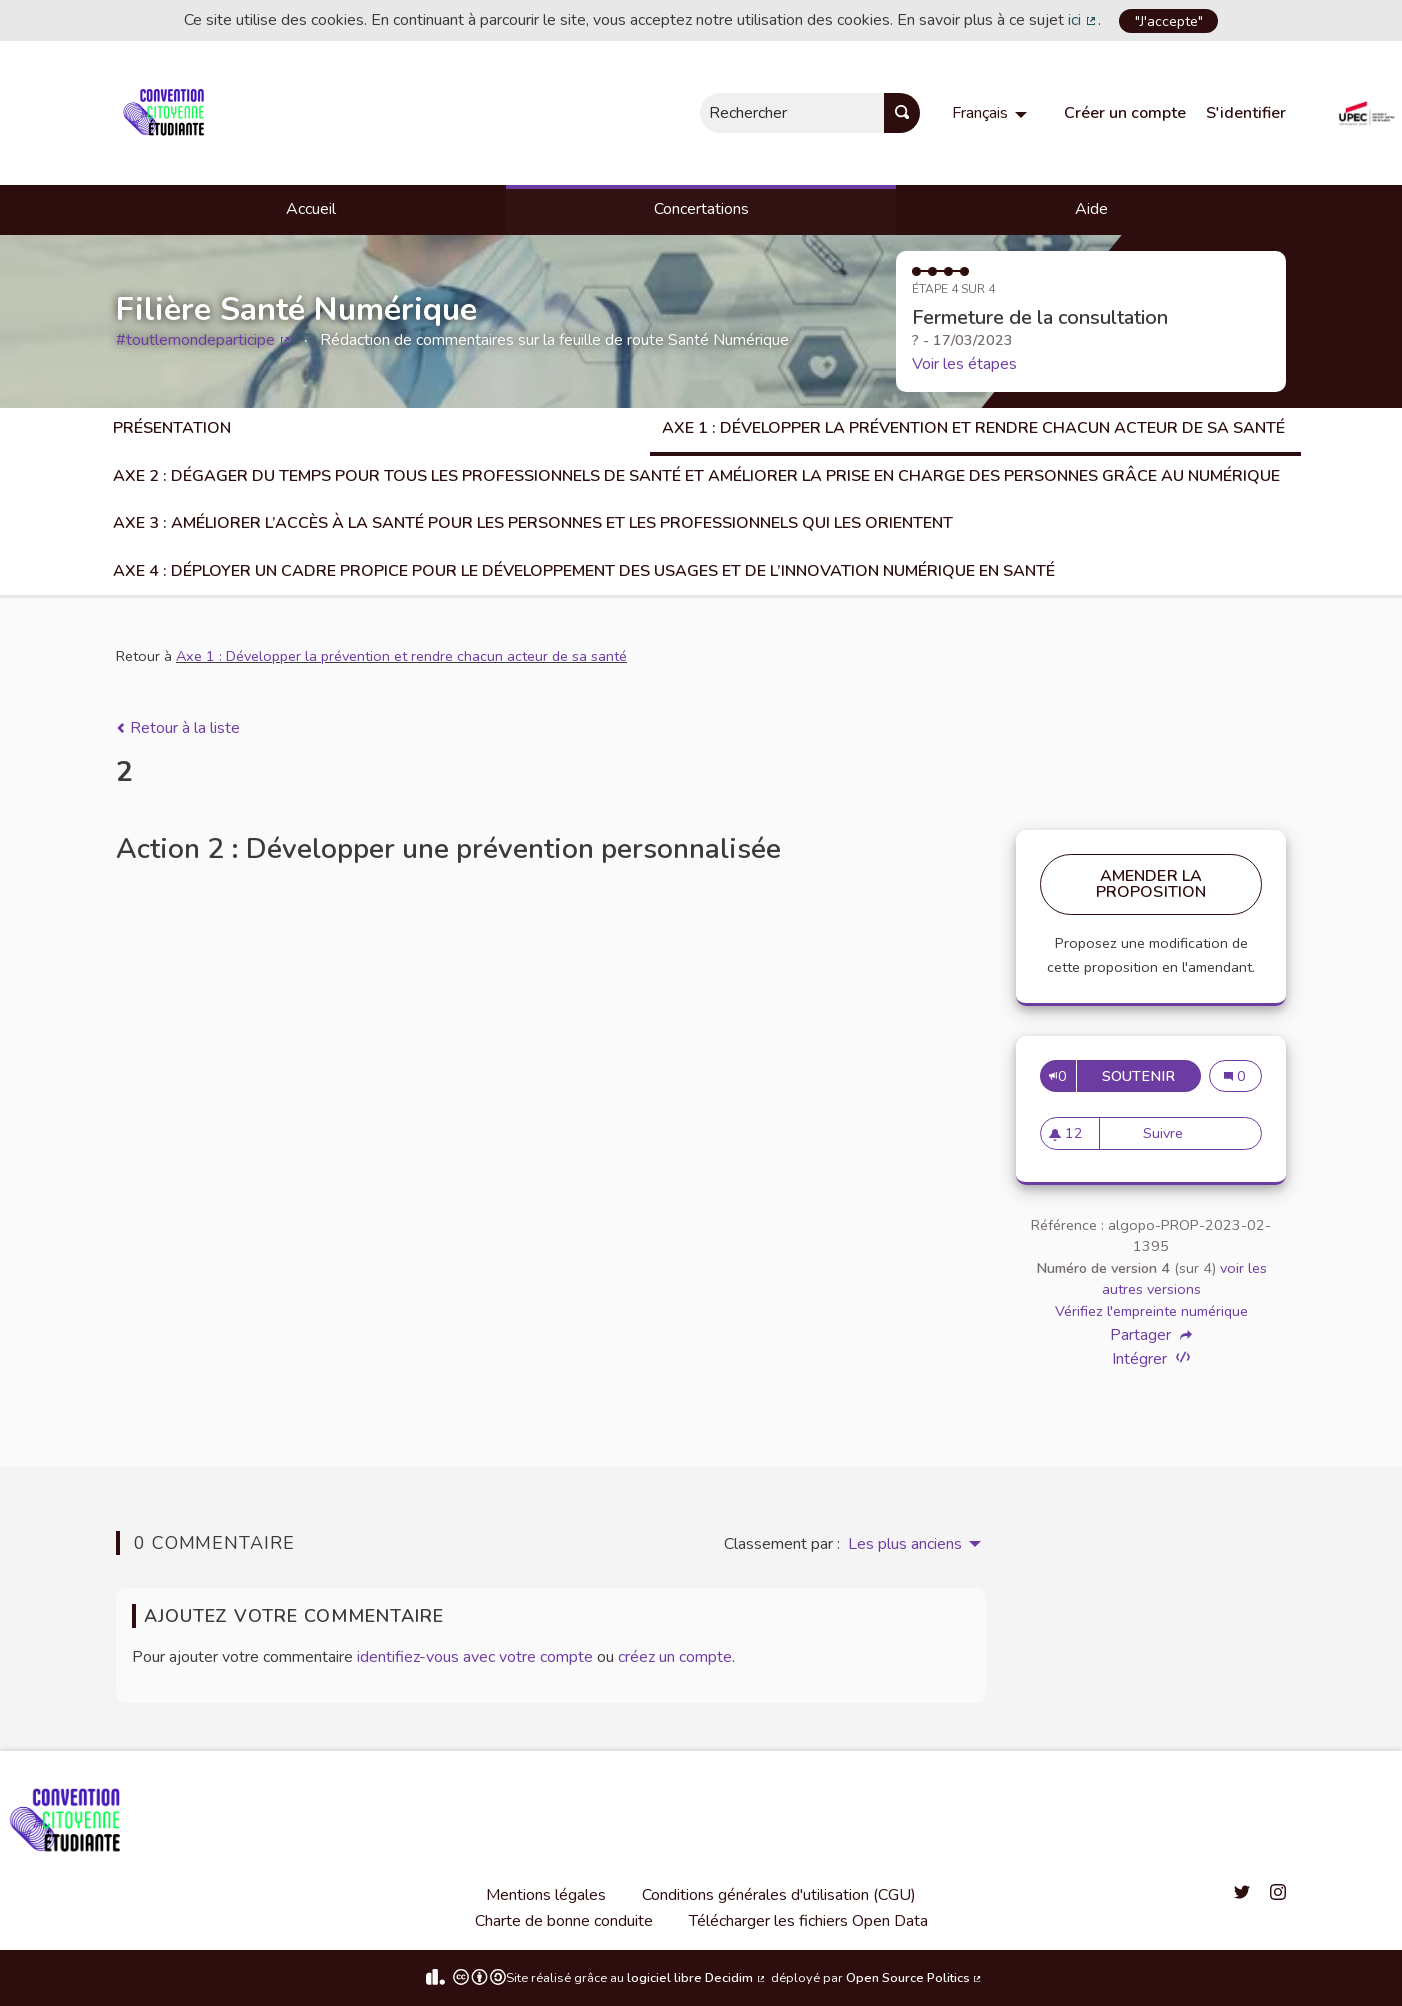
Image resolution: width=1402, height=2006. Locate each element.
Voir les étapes (964, 364)
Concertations (701, 209)
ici (1083, 20)
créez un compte (675, 1657)
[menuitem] (992, 113)
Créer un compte (1125, 113)
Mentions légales (546, 1895)
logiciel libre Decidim (697, 1978)
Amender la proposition (1151, 884)
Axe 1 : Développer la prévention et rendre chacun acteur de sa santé (975, 428)
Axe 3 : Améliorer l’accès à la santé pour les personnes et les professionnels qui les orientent (533, 523)
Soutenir (1143, 1076)
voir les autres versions (1184, 1279)
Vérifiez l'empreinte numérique (1151, 1311)
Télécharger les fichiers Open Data (808, 1921)
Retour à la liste (178, 728)
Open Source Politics (915, 1978)
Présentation (172, 428)
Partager (1151, 1335)
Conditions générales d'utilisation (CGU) (779, 1895)
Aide (1091, 209)
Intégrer (1151, 1358)
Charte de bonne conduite (564, 1921)
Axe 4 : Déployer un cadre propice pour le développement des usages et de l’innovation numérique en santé (584, 571)
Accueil (311, 209)
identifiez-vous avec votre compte (475, 1657)
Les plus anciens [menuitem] (905, 1544)
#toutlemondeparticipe (204, 340)
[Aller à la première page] (167, 113)
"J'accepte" (1169, 21)
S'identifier (1246, 113)
